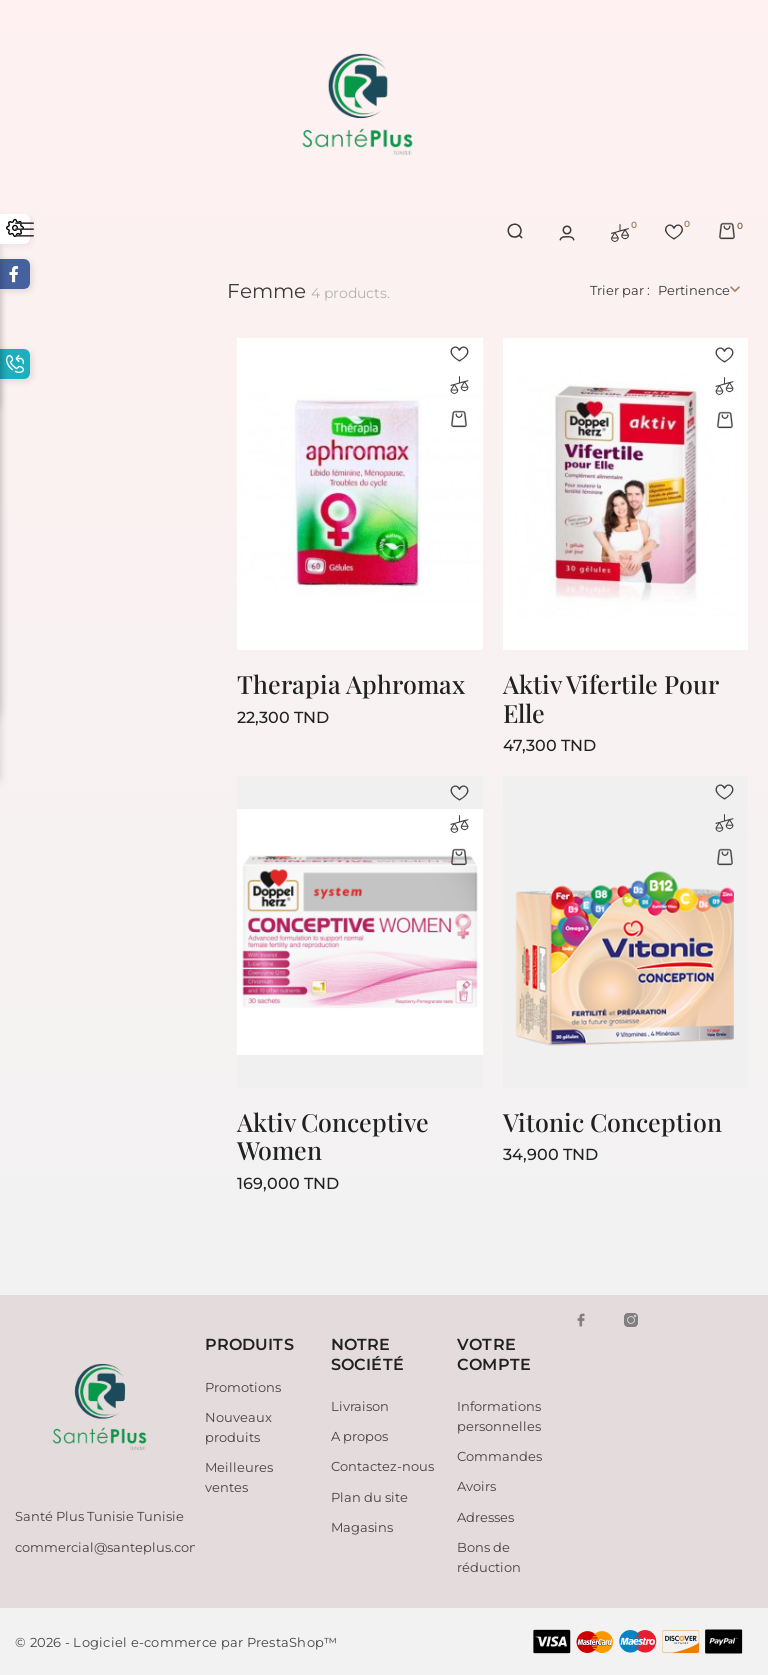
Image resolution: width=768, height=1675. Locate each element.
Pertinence (694, 290)
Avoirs (476, 1486)
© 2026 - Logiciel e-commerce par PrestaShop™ (176, 1642)
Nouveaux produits (238, 1427)
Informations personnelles (499, 1416)
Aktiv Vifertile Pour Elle (610, 698)
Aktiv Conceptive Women (333, 1136)
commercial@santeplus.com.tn (117, 1547)
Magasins (362, 1527)
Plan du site (369, 1497)
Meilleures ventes (239, 1477)
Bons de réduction (489, 1557)
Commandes (499, 1456)
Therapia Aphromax (351, 683)
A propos (359, 1436)
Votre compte (494, 1354)
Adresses (485, 1517)
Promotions (243, 1387)
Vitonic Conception (612, 1121)
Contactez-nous (382, 1466)
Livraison (360, 1406)
